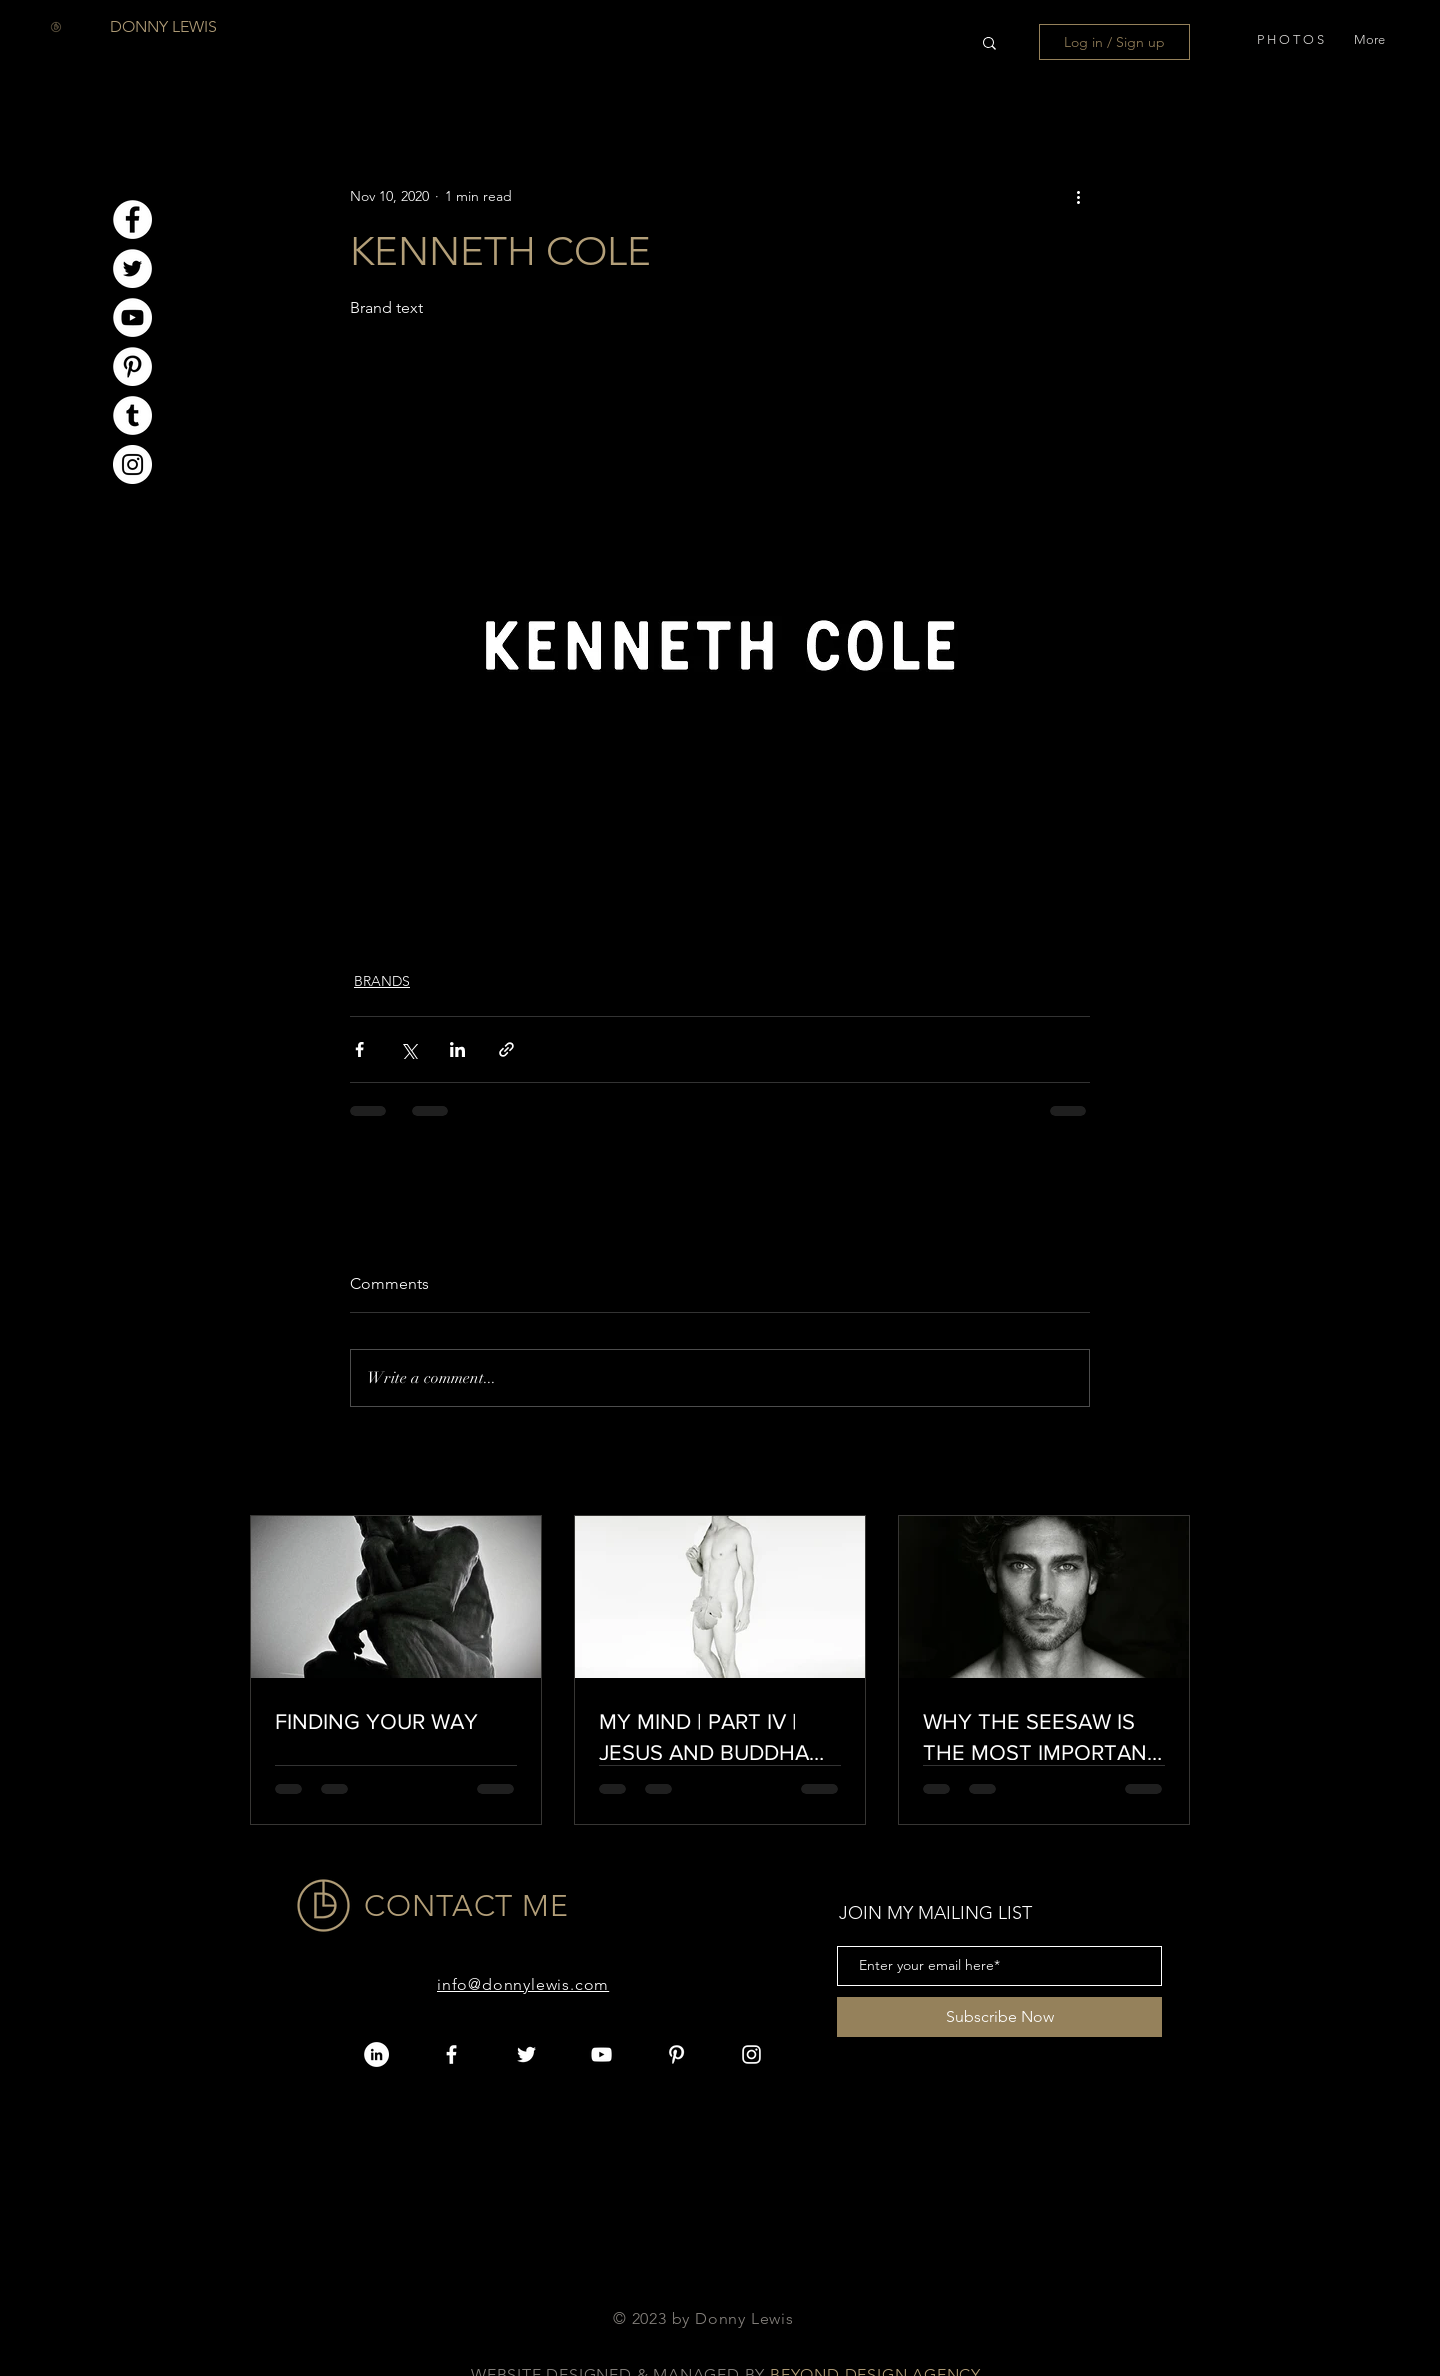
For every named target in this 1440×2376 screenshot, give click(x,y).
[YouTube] (132, 317)
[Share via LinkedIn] (457, 1049)
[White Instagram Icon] (751, 2054)
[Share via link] (506, 1049)
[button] (1290, 35)
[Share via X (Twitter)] (408, 1049)
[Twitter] (132, 268)
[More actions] (1078, 196)
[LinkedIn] (376, 2054)
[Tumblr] (132, 415)
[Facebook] (132, 219)
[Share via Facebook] (359, 1049)
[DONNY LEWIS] (163, 27)
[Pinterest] (132, 366)
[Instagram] (132, 464)
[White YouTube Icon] (601, 2054)
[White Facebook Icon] (451, 2054)
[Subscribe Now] (999, 2017)
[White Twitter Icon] (526, 2054)
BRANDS (382, 981)
